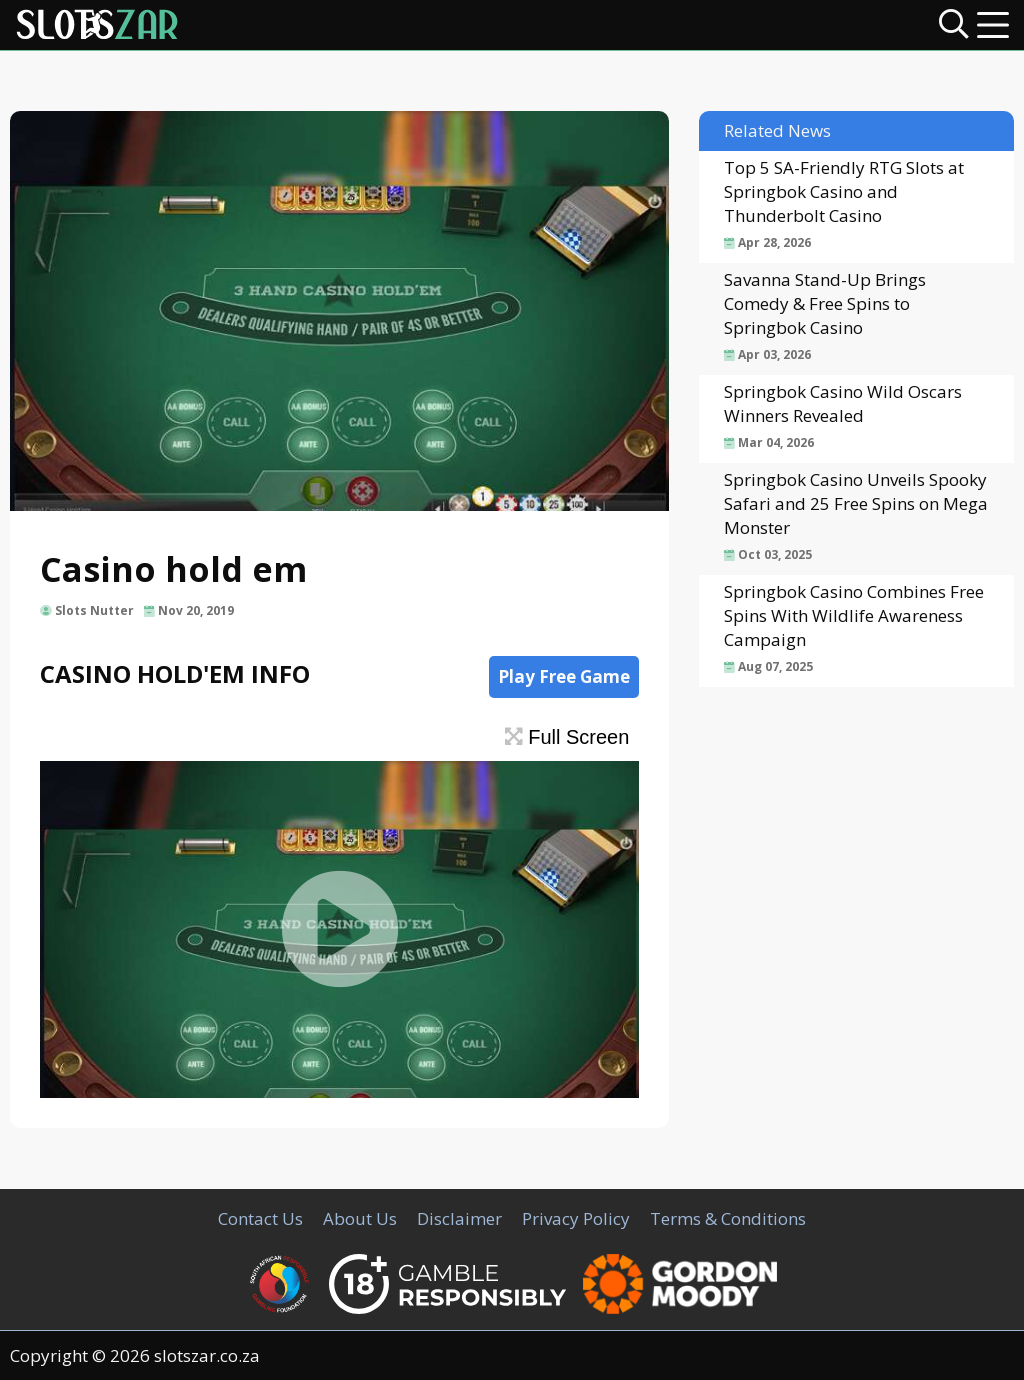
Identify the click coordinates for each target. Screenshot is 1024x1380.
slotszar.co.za (207, 1355)
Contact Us (260, 1218)
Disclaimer (459, 1218)
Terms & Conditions (728, 1218)
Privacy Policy (576, 1218)
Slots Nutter (94, 610)
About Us (360, 1218)
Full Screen (567, 737)
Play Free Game (564, 676)
